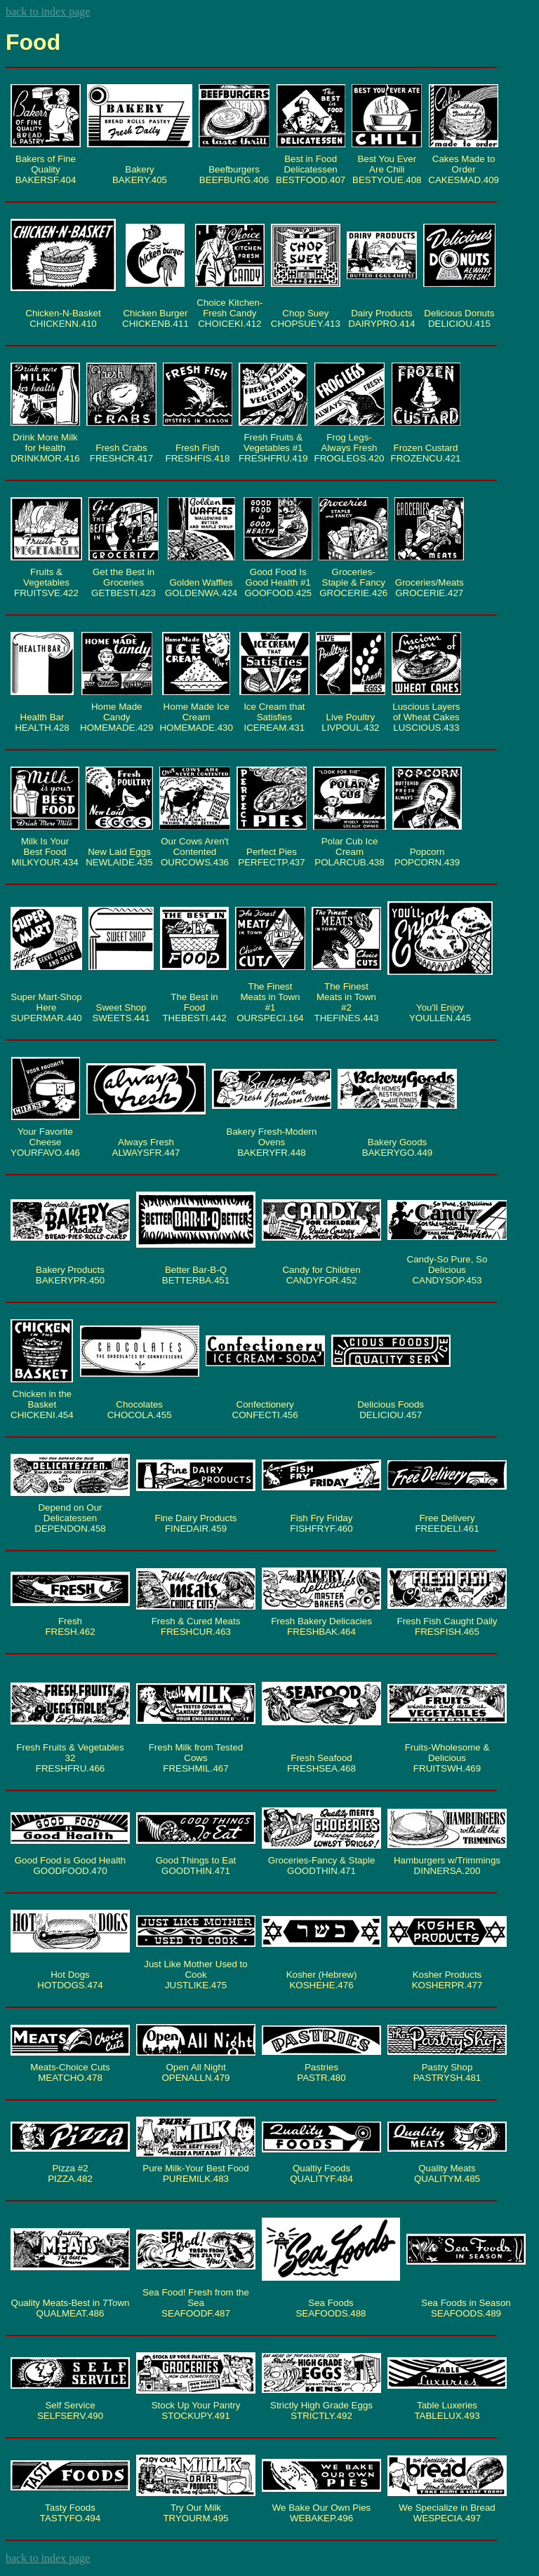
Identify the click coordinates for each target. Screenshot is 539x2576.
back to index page (48, 12)
